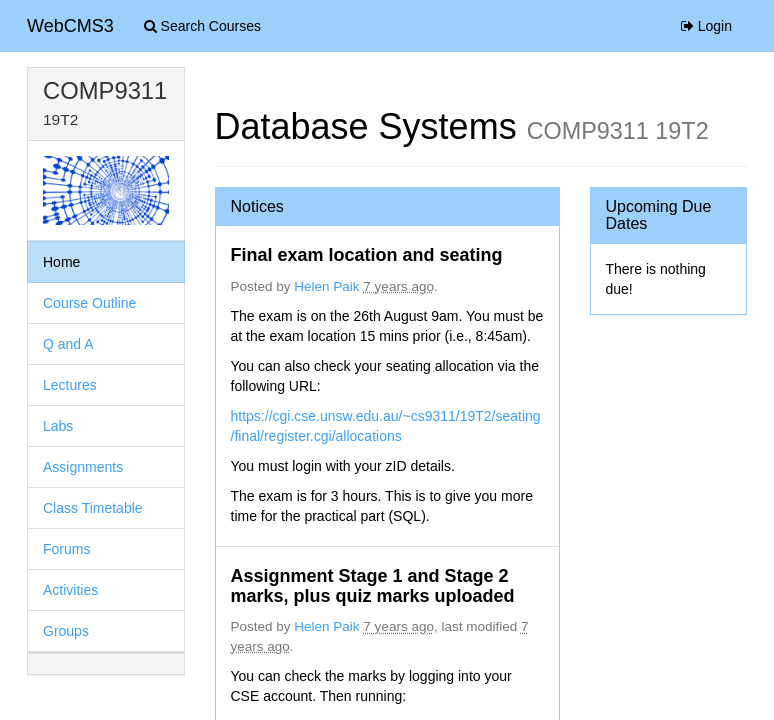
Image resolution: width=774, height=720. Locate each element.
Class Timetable (93, 508)
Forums (66, 549)
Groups (66, 631)
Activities (70, 590)
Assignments (83, 467)
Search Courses (202, 26)
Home (61, 262)
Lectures (70, 385)
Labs (58, 426)
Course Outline (89, 303)
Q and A (68, 344)
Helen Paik (326, 286)
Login (706, 26)
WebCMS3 (70, 26)
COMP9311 (105, 90)
